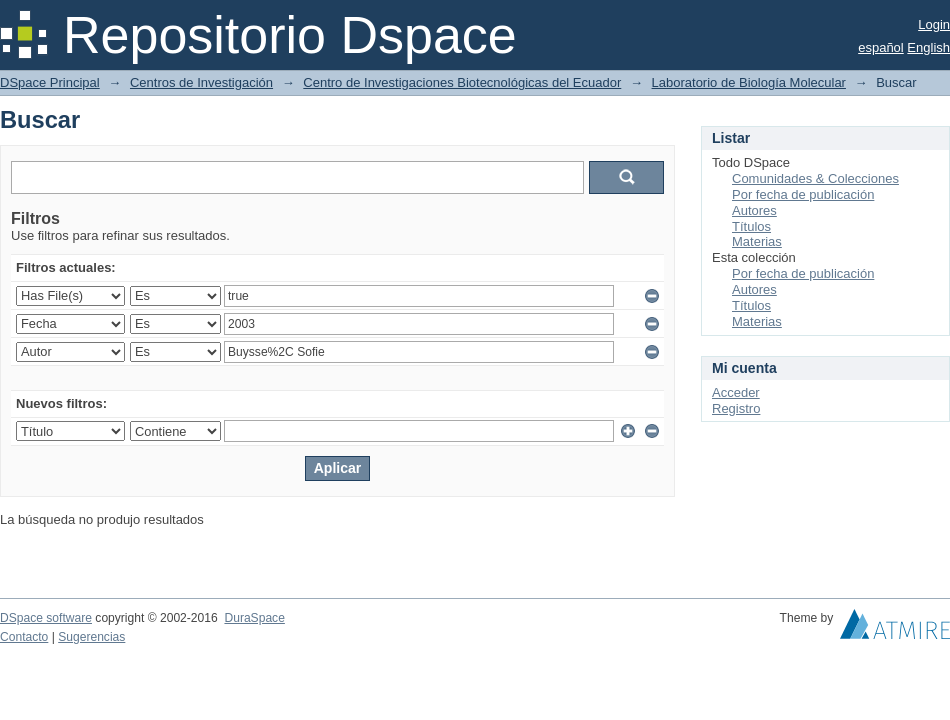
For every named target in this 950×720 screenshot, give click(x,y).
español (881, 47)
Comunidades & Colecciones (815, 178)
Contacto (24, 637)
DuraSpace (254, 618)
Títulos (751, 226)
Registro (736, 408)
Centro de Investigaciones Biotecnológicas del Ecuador (462, 82)
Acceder (736, 392)
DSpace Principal (50, 82)
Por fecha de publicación (803, 194)
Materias (757, 241)
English (928, 47)
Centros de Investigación (201, 82)
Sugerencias (91, 637)
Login (934, 24)
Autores (754, 210)
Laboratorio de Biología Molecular (749, 82)
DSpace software (46, 618)
